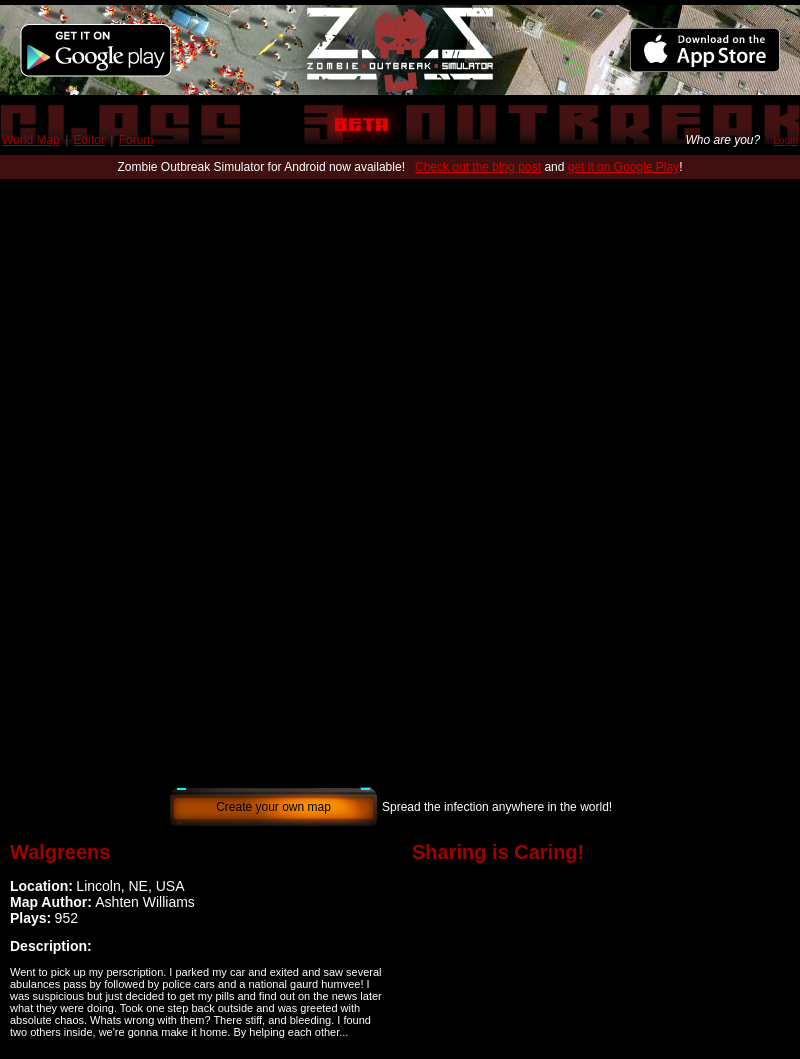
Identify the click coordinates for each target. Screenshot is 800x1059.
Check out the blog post (478, 167)
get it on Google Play (623, 167)
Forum (136, 140)
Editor (89, 140)
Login (786, 140)
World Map (31, 140)
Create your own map (273, 807)
